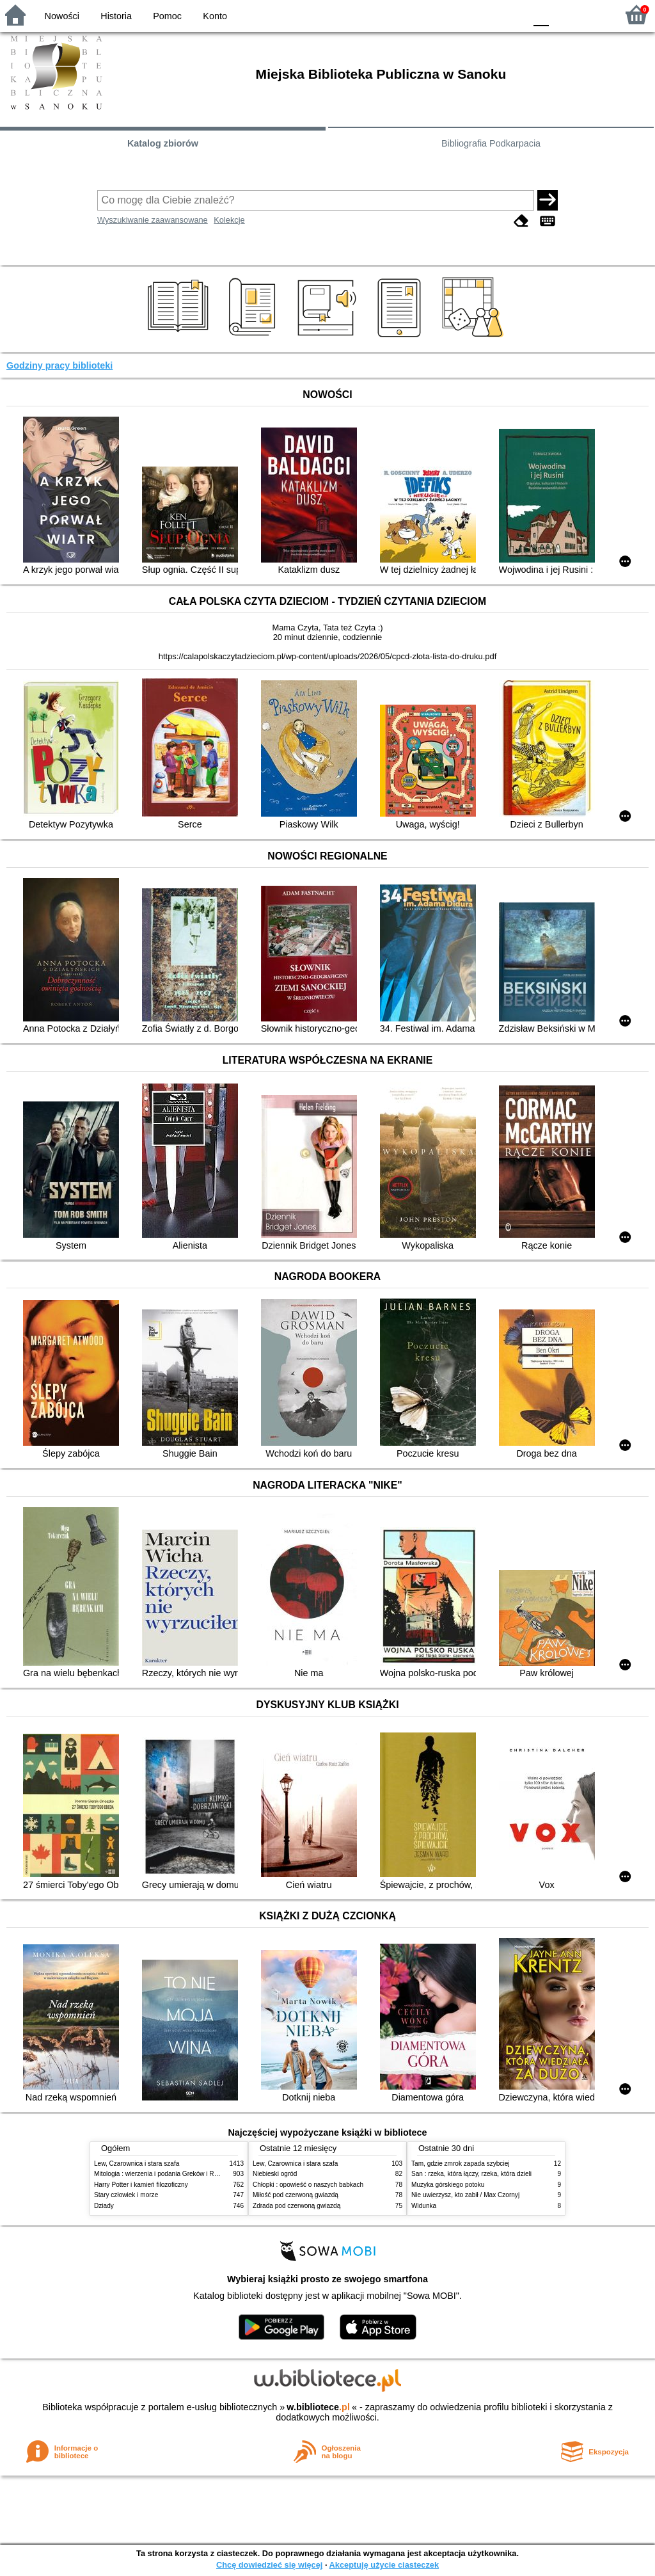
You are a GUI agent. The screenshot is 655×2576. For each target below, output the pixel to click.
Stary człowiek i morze (126, 2194)
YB (485, 14)
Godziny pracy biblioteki (59, 365)
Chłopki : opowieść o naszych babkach (308, 2184)
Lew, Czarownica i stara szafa (136, 2163)
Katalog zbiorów (162, 143)
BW (460, 14)
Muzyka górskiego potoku (447, 2184)
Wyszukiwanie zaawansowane (152, 220)
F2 (593, 14)
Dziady (104, 2205)
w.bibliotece (318, 2407)
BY (511, 14)
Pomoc (167, 16)
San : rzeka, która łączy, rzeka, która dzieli (471, 2173)
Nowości (62, 16)
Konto (215, 16)
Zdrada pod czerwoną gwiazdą (296, 2205)
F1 (563, 14)
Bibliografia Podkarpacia (491, 143)
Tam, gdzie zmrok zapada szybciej (460, 2163)
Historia (116, 16)
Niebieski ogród (275, 2173)
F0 (541, 14)
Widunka (423, 2205)
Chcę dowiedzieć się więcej (269, 2565)
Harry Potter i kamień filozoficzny (141, 2184)
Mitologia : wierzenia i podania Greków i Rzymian (164, 2173)
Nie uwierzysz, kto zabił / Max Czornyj (465, 2194)
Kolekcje (229, 220)
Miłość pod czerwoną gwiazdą (295, 2194)
